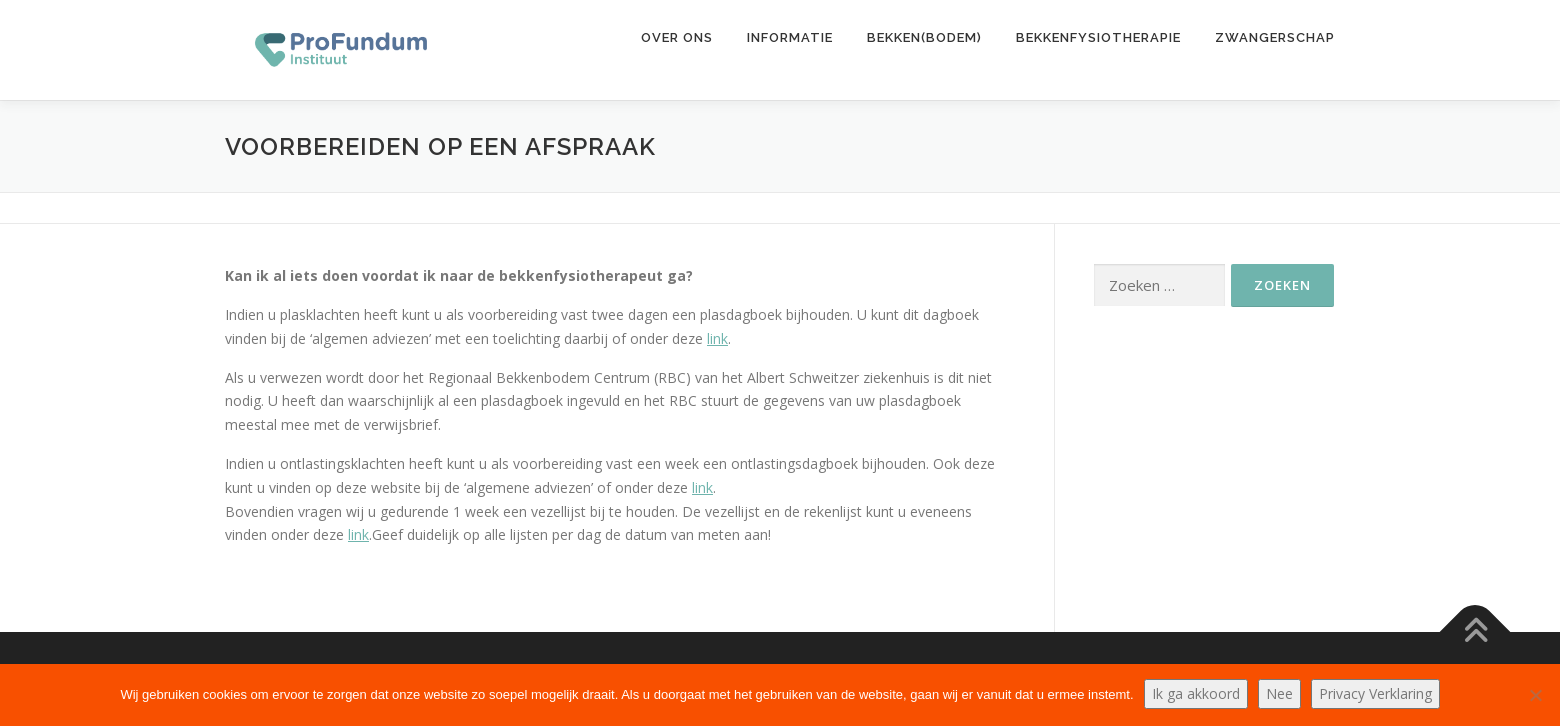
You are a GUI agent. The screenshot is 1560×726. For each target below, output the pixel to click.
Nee (1279, 693)
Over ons (677, 37)
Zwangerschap (1275, 37)
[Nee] (1535, 695)
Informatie (790, 37)
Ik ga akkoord (1196, 693)
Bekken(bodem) (924, 37)
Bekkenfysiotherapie (1098, 37)
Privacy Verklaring (1375, 693)
